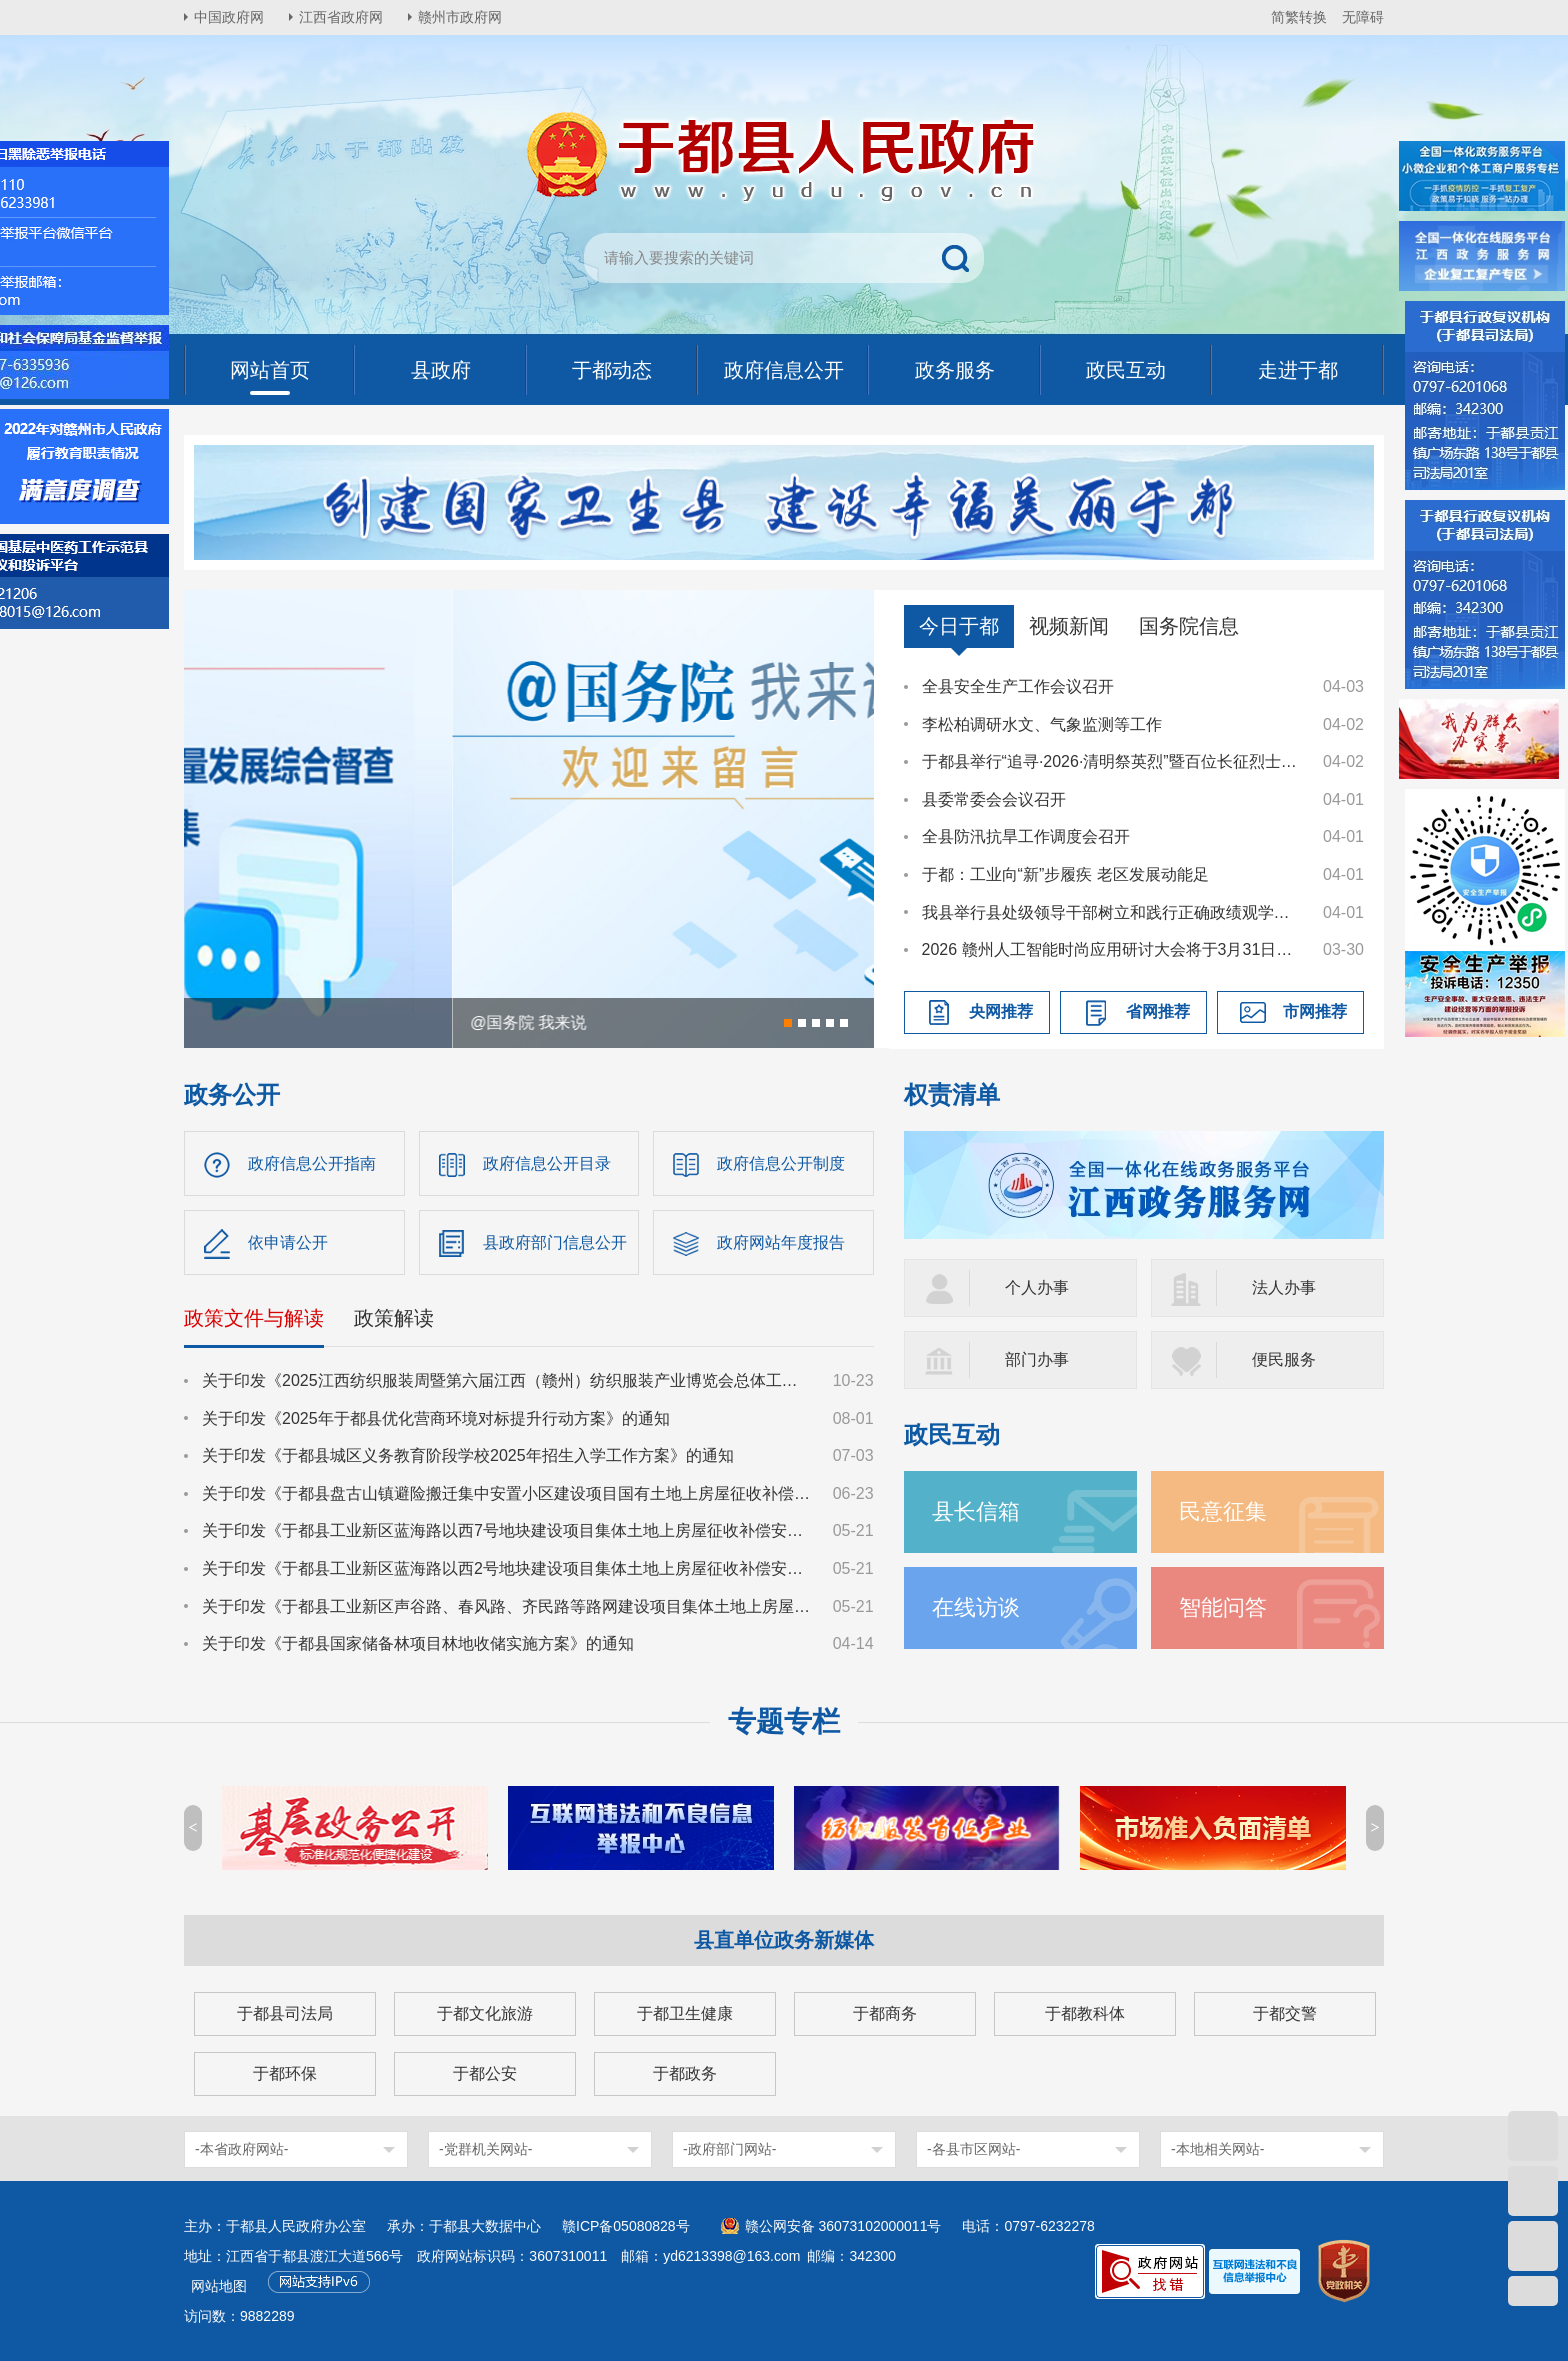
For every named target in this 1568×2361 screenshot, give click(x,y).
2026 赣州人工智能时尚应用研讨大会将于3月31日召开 (1113, 949)
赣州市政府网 (460, 17)
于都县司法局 (285, 2013)
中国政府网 (229, 17)
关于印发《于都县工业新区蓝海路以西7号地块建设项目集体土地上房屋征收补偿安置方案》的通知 (508, 1530)
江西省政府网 (341, 17)
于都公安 (485, 2073)
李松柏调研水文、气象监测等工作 (1042, 724)
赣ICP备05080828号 (626, 2226)
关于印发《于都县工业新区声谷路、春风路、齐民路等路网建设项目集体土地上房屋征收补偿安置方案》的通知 (508, 1606)
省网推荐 (1158, 1011)
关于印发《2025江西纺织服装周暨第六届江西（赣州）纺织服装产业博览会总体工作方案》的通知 (508, 1380)
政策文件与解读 (254, 1318)
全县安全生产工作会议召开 (1018, 686)
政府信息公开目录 (547, 1163)
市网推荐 (1315, 1011)
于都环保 (285, 2073)
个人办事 (1037, 1287)
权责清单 (952, 1094)
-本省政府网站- (241, 2149)
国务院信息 (1189, 626)
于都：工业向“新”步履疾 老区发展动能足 (1065, 874)
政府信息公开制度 (781, 1163)
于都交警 (1285, 2013)
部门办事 (1037, 1359)
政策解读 (394, 1318)
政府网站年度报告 (781, 1242)
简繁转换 (1299, 17)
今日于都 (959, 626)
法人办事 (1284, 1287)
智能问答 (1223, 1607)
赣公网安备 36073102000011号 (843, 2226)
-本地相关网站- (1217, 2149)
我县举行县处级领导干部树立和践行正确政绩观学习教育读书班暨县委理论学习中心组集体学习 (1113, 912)
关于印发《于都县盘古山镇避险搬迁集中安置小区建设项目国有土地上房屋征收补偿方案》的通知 (508, 1493)
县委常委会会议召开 (994, 799)
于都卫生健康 (685, 2013)
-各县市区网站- (973, 2149)
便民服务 (1284, 1359)
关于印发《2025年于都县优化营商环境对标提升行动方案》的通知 (436, 1418)
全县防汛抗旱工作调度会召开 (1026, 836)
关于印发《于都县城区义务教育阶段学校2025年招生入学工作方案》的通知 (468, 1455)
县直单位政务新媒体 (784, 1940)
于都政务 (685, 2073)
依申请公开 (288, 1242)
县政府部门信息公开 (555, 1242)
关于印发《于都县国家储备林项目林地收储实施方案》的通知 (418, 1643)
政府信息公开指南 (312, 1163)
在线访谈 (976, 1607)
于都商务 (885, 2013)
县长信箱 (976, 1511)
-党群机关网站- (485, 2149)
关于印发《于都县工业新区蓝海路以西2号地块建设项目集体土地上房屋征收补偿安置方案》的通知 (508, 1568)
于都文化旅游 (485, 2013)
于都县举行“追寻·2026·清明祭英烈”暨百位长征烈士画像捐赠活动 (1113, 761)
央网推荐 (1001, 1011)
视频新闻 (1069, 626)
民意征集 (1223, 1511)
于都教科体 (1085, 2013)
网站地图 (219, 2286)
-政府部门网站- (729, 2149)
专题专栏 (784, 1721)
